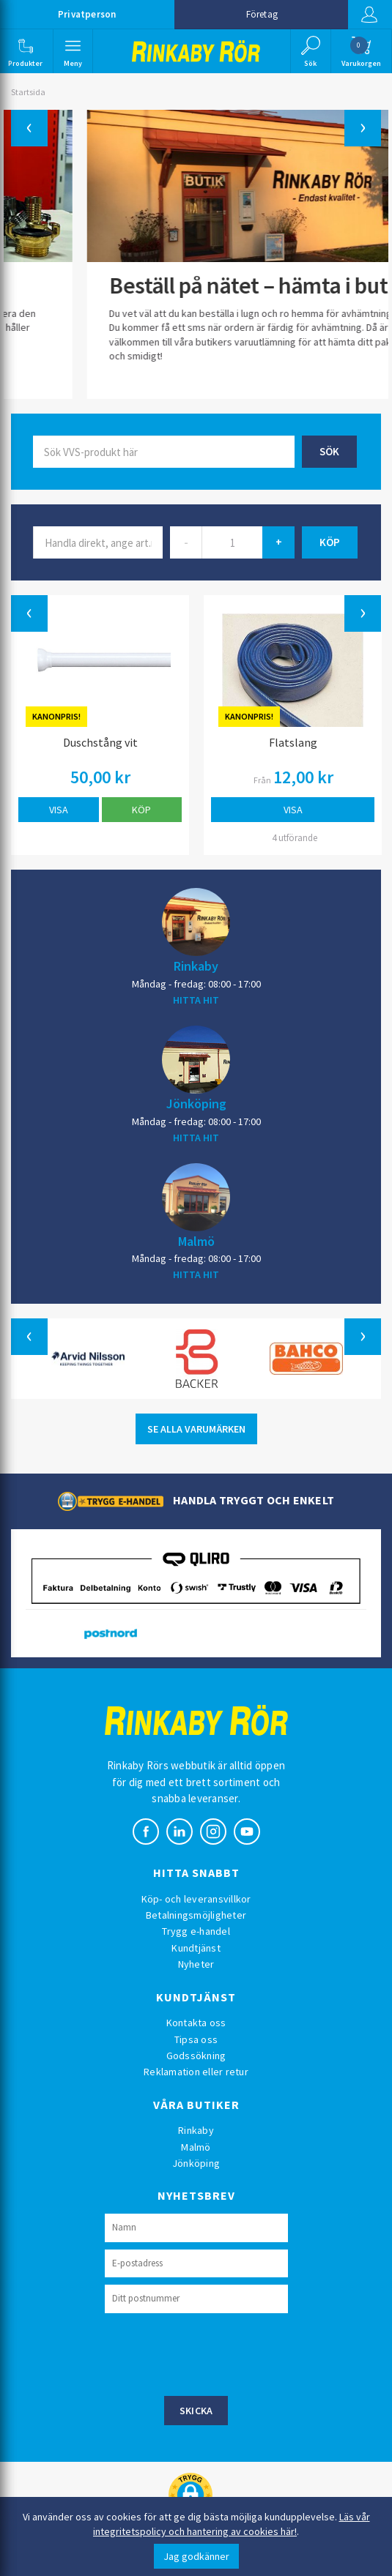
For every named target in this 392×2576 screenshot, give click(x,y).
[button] (25, 51)
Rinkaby (196, 965)
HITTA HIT (196, 1000)
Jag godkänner (196, 2556)
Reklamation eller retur (196, 2071)
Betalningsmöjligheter (196, 1915)
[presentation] (216, 2352)
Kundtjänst (196, 1948)
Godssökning (196, 2055)
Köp (141, 809)
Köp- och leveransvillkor (196, 1898)
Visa (58, 809)
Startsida (28, 91)
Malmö (196, 1241)
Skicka (196, 2410)
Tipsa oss (196, 2039)
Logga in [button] (369, 15)
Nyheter (196, 1964)
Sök (329, 451)
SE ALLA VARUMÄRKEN (196, 1429)
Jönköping (196, 1103)
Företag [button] (262, 14)
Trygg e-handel (196, 1931)
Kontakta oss (196, 2022)
